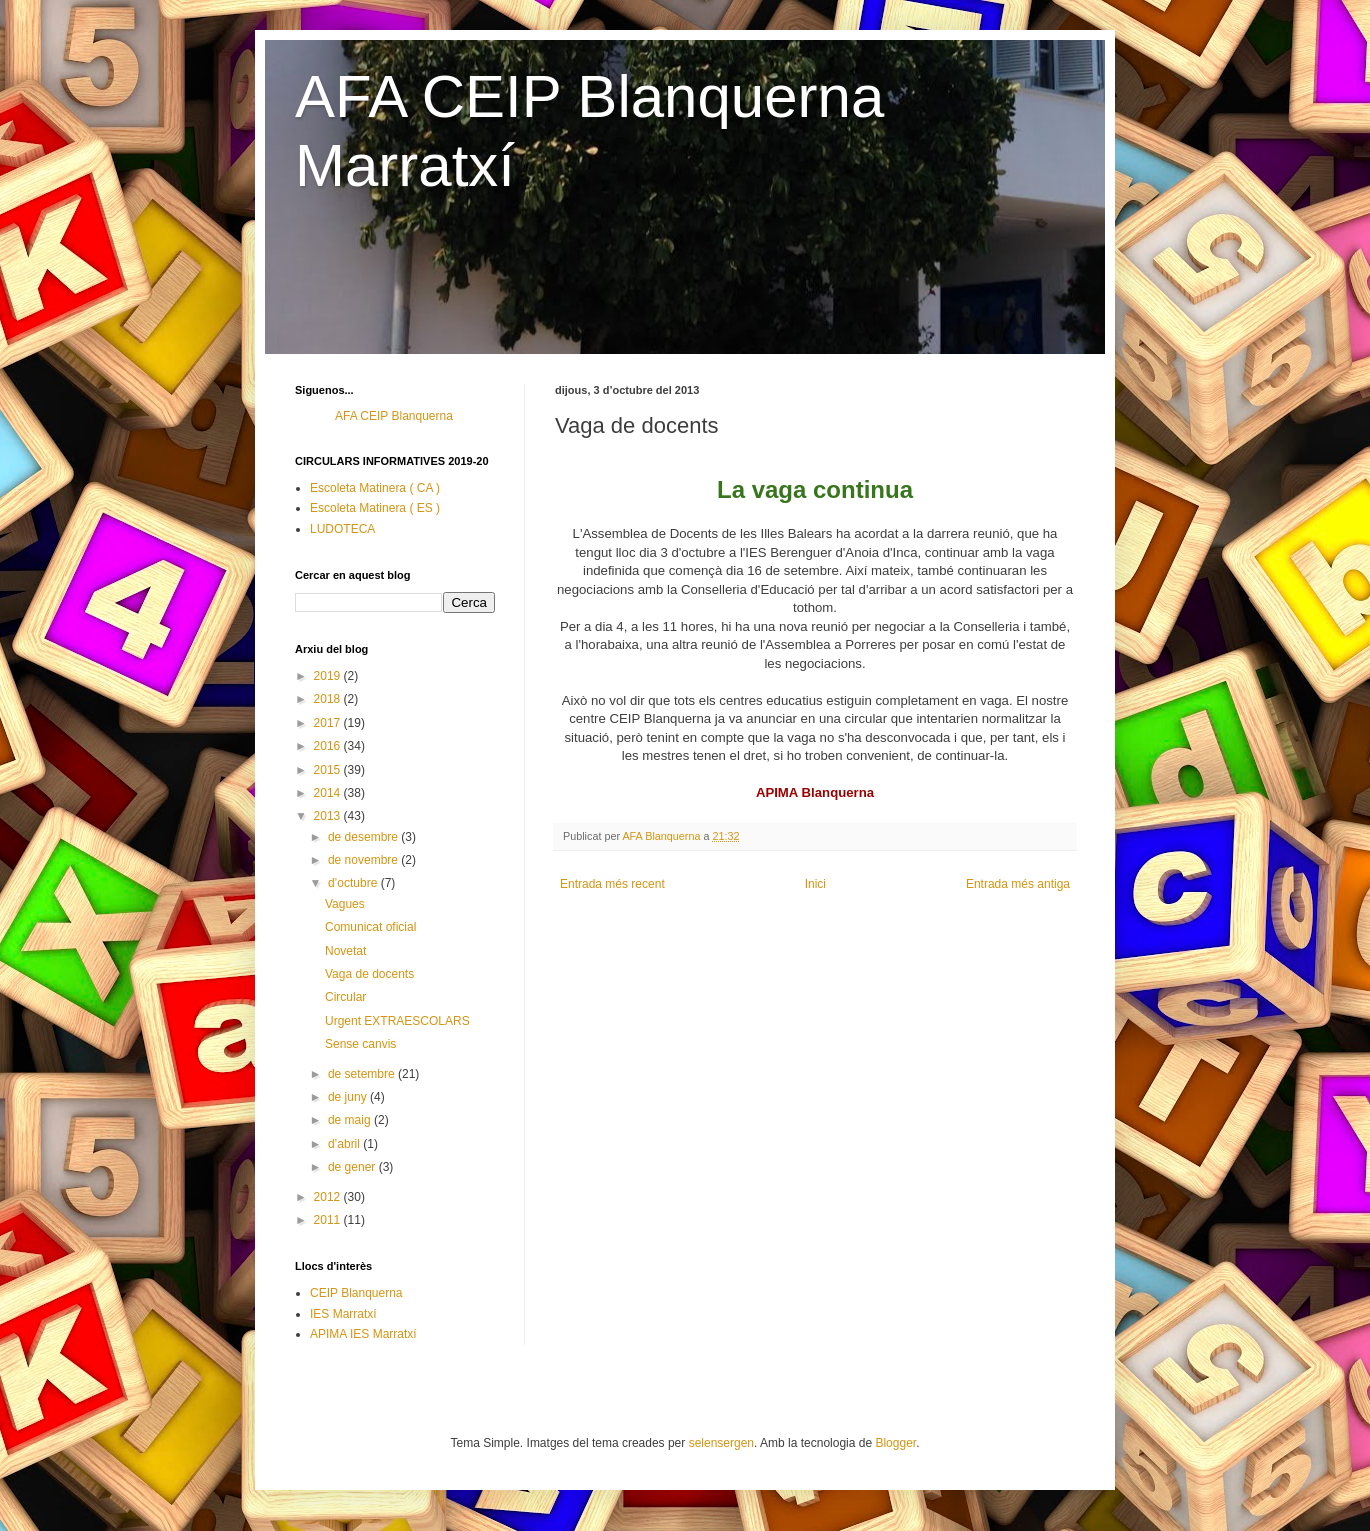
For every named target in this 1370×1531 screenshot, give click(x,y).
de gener (353, 1167)
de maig (351, 1120)
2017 (329, 723)
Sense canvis (360, 1044)
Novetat (345, 951)
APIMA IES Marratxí (363, 1334)
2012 (329, 1197)
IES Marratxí (343, 1314)
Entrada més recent (612, 884)
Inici (815, 884)
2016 (329, 746)
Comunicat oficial (370, 927)
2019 (329, 676)
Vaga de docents (369, 974)
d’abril (345, 1144)
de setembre (363, 1074)
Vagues (345, 904)
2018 (329, 699)
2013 (329, 816)
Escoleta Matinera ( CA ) (375, 488)
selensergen (721, 1443)
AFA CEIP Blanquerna (394, 416)
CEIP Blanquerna (356, 1293)
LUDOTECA (342, 529)
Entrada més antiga (1018, 884)
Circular (345, 997)
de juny (349, 1097)
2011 (329, 1220)
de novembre (364, 860)
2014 (329, 793)
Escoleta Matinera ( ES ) (375, 508)
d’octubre (354, 883)
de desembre (364, 837)
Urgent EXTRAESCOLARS (397, 1021)
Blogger (895, 1443)
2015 (329, 770)
